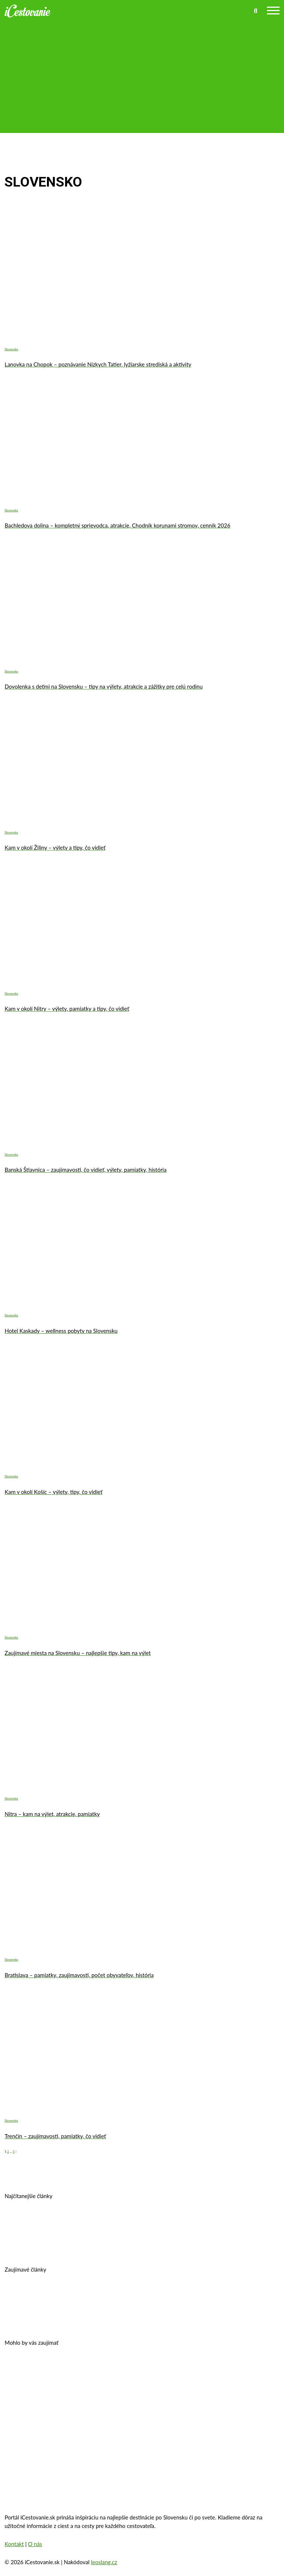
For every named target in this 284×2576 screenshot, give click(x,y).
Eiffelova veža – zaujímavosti (51, 2414)
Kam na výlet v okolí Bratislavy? (169, 2244)
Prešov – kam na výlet (40, 2221)
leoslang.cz (104, 2562)
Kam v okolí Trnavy (227, 2221)
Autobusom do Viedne (41, 2317)
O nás (35, 2544)
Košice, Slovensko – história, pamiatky (64, 2244)
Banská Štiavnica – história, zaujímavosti (136, 2221)
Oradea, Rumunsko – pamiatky (155, 2391)
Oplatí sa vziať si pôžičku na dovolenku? (67, 2368)
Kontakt (14, 2544)
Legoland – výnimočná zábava (165, 2295)
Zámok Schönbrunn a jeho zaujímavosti (188, 2368)
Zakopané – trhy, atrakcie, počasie (58, 2391)
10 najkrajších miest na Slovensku (126, 2317)
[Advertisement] (142, 73)
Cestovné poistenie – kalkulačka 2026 (63, 2295)
